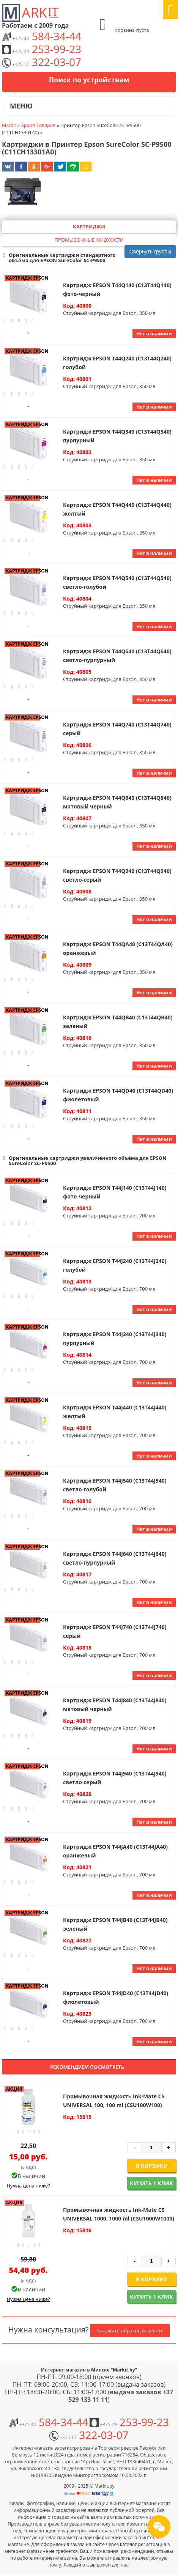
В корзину (151, 2165)
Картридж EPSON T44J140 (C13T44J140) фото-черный (115, 1192)
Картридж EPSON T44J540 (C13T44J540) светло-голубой (115, 1485)
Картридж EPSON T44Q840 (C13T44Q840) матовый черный (117, 802)
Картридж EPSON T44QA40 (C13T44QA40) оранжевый (118, 948)
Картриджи (89, 226)
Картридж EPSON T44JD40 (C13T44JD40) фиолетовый (115, 1997)
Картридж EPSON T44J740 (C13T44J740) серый (115, 1631)
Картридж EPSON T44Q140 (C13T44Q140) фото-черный (117, 289)
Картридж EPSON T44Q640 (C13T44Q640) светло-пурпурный (117, 656)
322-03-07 (41, 62)
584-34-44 (41, 36)
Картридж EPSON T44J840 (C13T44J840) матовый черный (115, 1705)
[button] (89, 257)
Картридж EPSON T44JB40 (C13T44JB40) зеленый (115, 1924)
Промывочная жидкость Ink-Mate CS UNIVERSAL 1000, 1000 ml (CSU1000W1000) (118, 2214)
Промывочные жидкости (89, 239)
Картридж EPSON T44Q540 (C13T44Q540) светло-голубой (117, 582)
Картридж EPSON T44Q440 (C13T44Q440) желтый (117, 509)
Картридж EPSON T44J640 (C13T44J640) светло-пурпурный (115, 1558)
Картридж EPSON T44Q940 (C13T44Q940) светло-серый (117, 875)
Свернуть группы (150, 251)
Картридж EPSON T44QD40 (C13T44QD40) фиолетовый (118, 1095)
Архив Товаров (38, 125)
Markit (9, 125)
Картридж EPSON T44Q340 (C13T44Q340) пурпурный (117, 436)
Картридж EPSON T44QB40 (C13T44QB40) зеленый (117, 1022)
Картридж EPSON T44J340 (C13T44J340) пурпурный (115, 1338)
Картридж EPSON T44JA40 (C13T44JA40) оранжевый (115, 1851)
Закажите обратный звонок (130, 2330)
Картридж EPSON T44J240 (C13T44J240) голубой (115, 1265)
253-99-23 (41, 49)
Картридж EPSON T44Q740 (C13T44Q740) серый (117, 729)
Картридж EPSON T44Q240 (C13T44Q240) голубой (117, 363)
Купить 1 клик (151, 2183)
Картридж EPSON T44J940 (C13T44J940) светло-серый (115, 1778)
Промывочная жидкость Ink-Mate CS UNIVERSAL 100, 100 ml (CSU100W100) (113, 2101)
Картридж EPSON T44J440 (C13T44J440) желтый (115, 1412)
